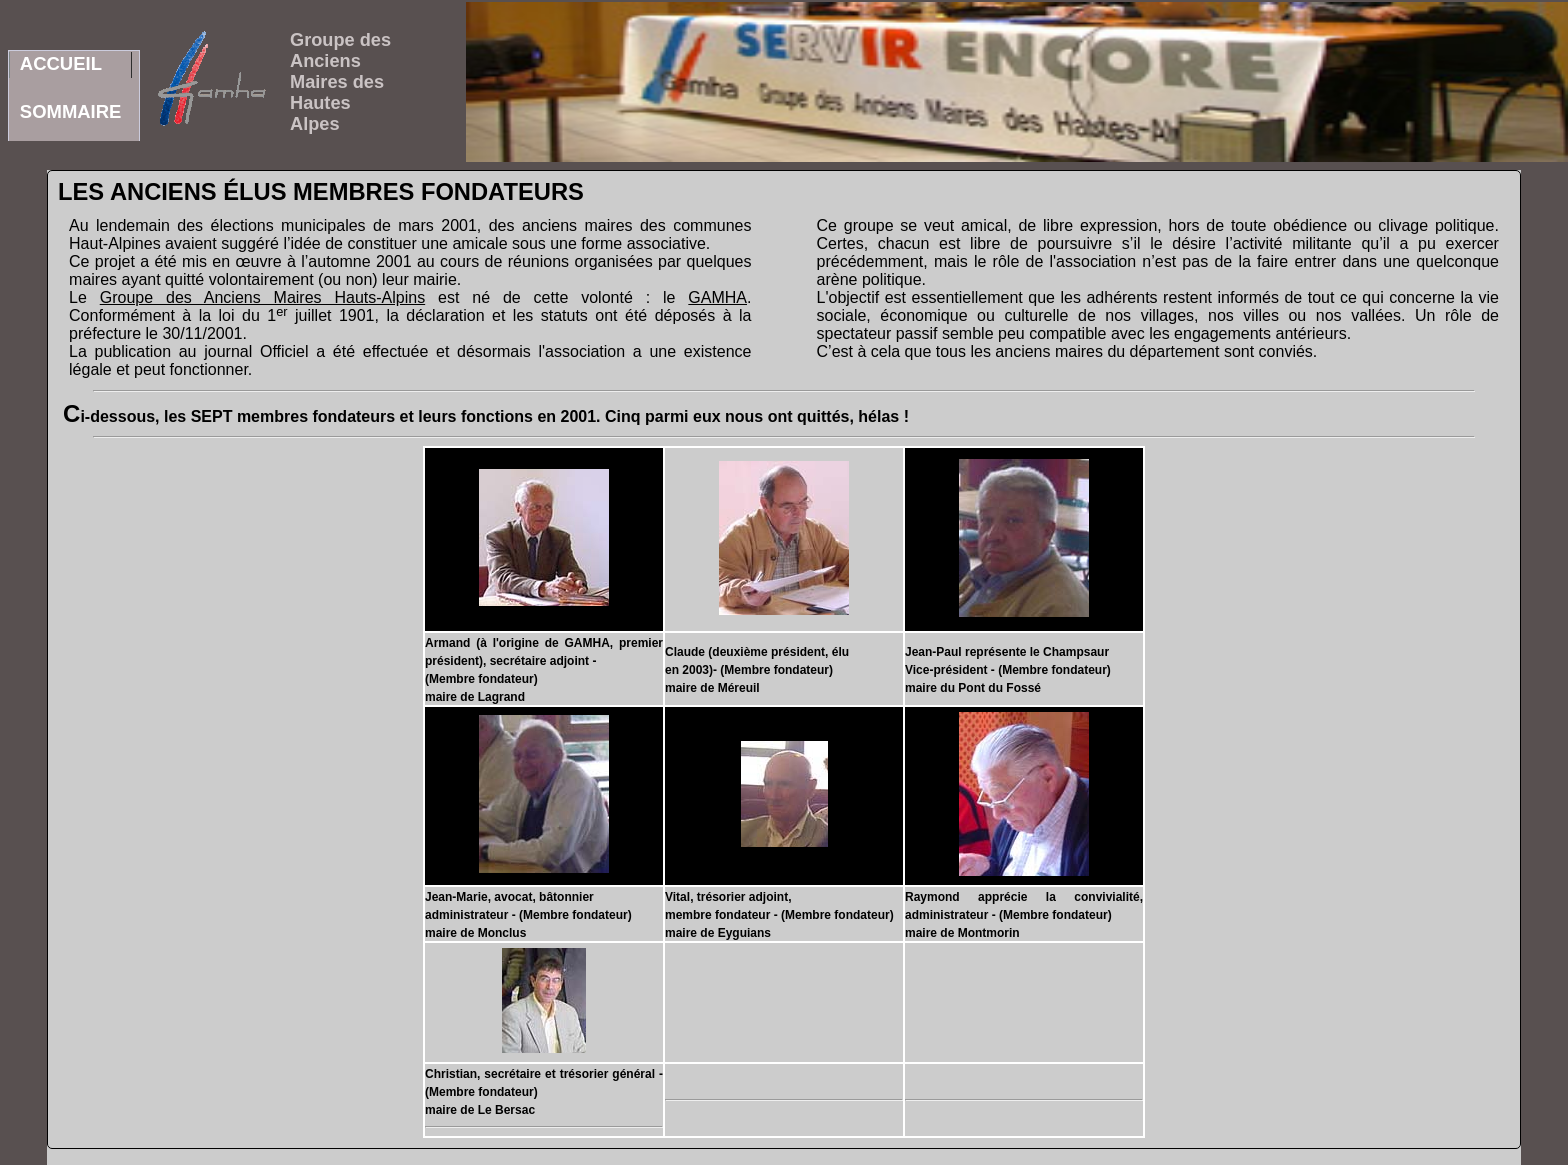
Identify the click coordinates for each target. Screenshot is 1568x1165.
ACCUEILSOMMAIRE (71, 65)
